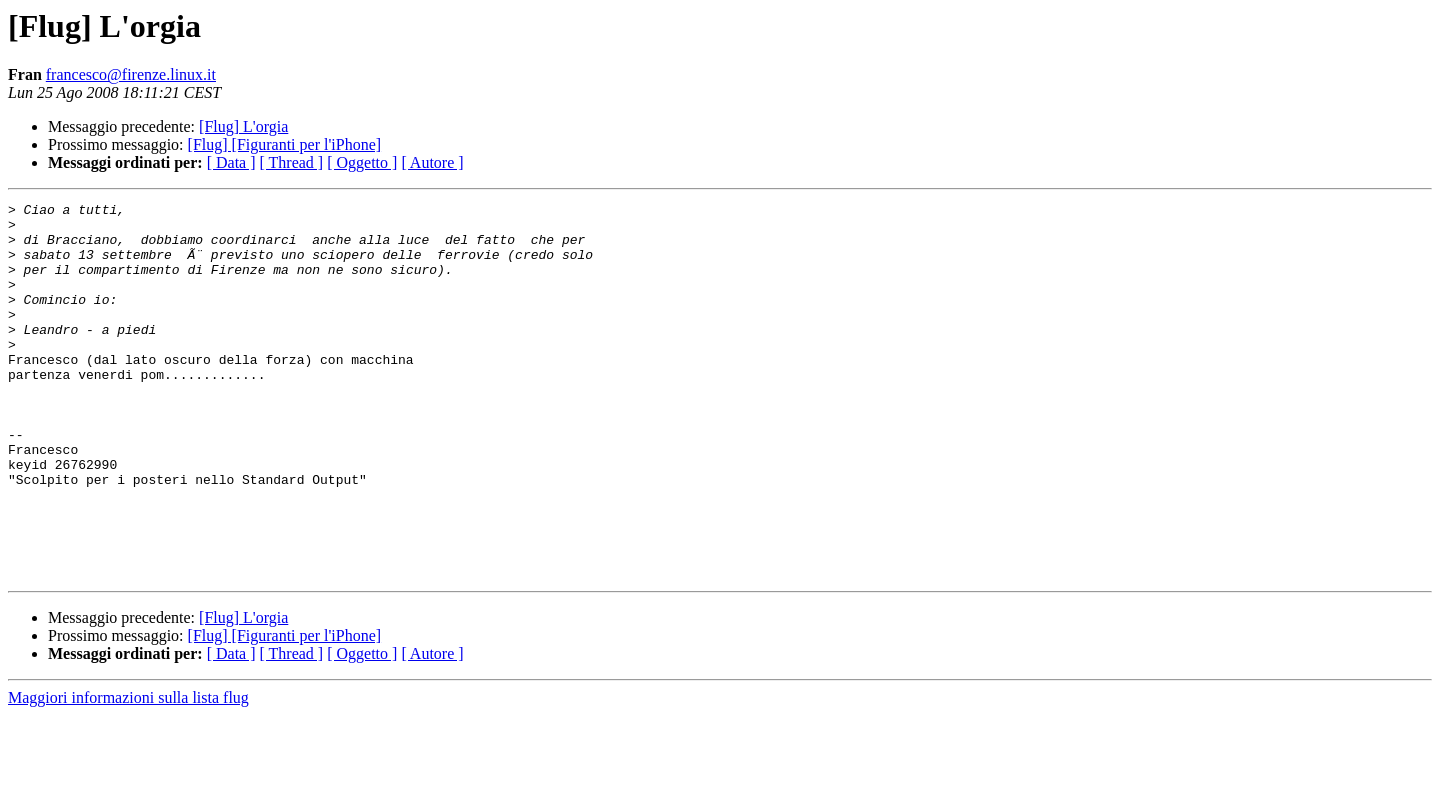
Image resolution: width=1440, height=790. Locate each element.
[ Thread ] (292, 162)
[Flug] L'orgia (243, 126)
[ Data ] (231, 162)
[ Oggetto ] (362, 162)
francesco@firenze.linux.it (131, 74)
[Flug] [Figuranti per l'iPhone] (285, 144)
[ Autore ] (432, 162)
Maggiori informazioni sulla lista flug (128, 772)
